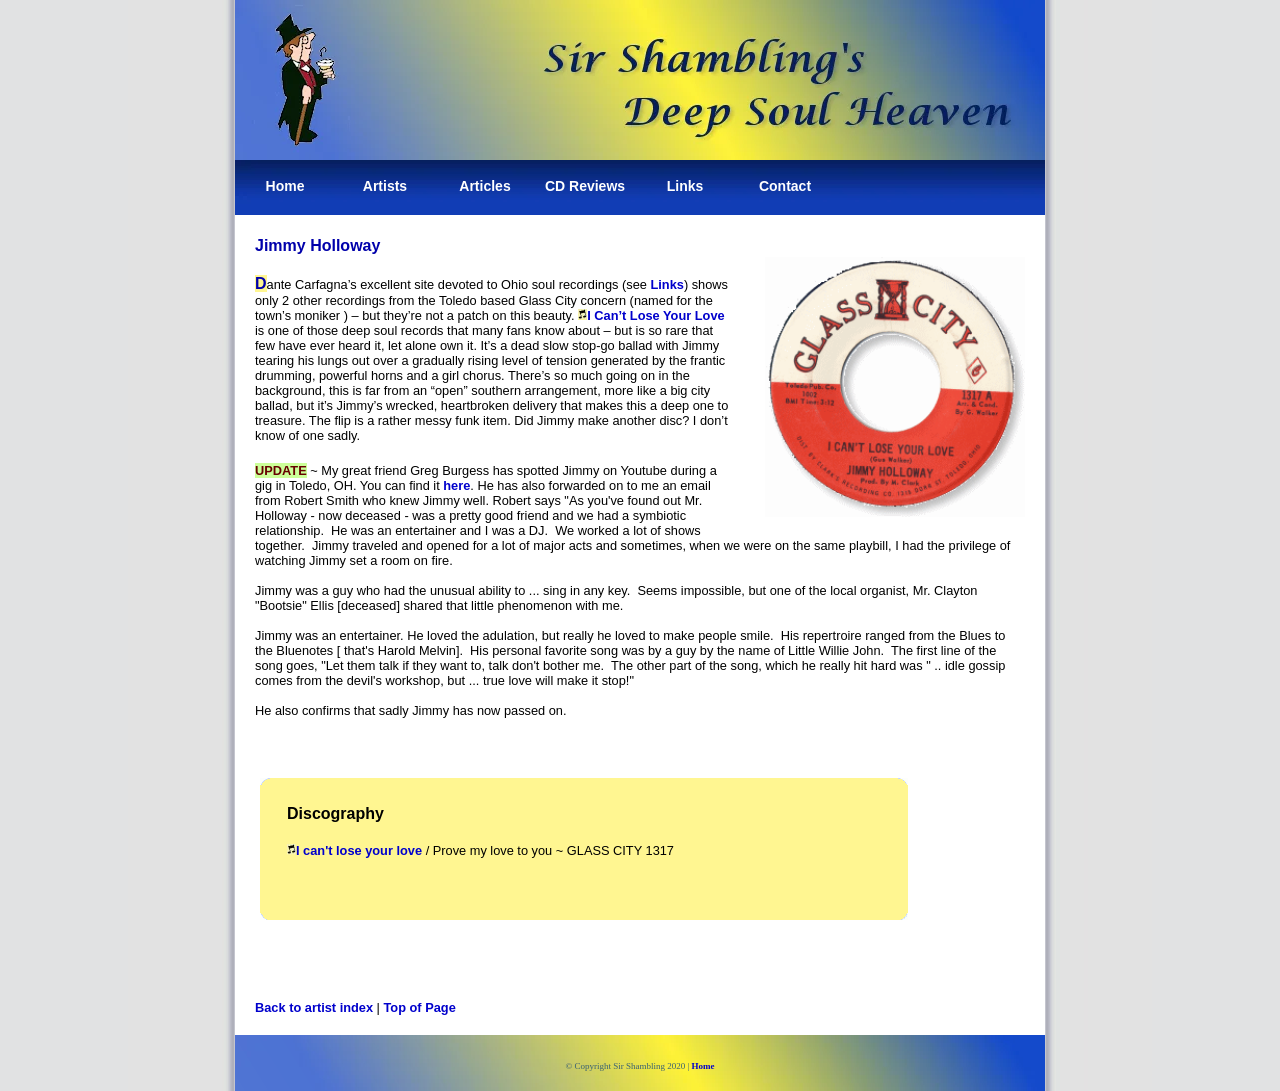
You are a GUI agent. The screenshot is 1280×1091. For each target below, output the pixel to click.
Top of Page (420, 1007)
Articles (484, 186)
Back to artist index (314, 1007)
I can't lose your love (359, 850)
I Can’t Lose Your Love (655, 315)
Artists (385, 186)
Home (285, 186)
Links (685, 186)
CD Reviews (585, 186)
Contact (785, 186)
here (456, 485)
